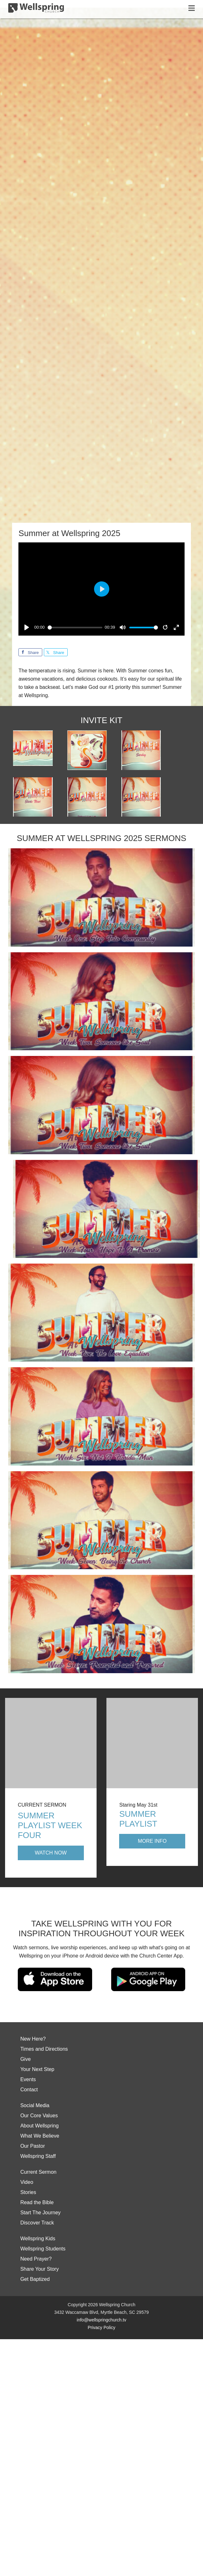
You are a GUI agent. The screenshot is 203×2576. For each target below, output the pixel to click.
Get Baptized (35, 2279)
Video (26, 2182)
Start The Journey (40, 2212)
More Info (152, 1841)
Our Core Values (39, 2115)
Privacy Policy (101, 2327)
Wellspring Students (42, 2248)
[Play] (27, 627)
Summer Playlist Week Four (50, 1825)
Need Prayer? (36, 2259)
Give (25, 2059)
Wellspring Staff (38, 2156)
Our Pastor (32, 2146)
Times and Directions (44, 2049)
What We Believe (39, 2136)
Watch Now (51, 1852)
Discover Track (37, 2222)
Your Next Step (37, 2069)
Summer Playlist (138, 1818)
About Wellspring (39, 2125)
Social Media (35, 2105)
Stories (28, 2192)
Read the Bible (37, 2202)
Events (28, 2079)
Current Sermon (38, 2172)
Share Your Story (39, 2269)
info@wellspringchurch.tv (101, 2319)
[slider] (75, 628)
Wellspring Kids (37, 2238)
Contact (29, 2089)
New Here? (33, 2039)
